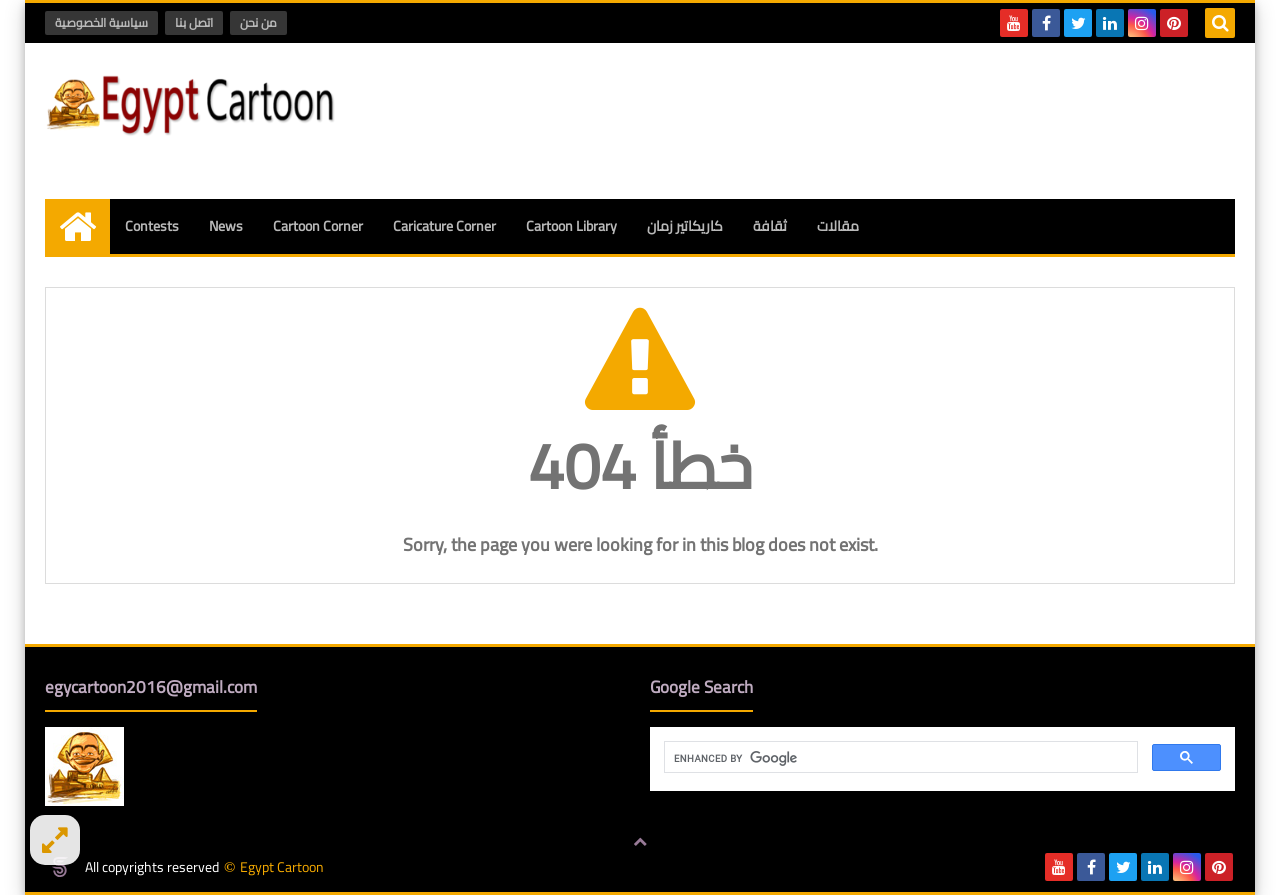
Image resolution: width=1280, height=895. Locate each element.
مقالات (838, 226)
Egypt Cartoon (282, 867)
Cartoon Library (571, 226)
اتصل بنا (194, 22)
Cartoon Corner (318, 226)
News (226, 226)
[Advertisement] (871, 118)
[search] (899, 758)
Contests (152, 226)
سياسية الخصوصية (101, 22)
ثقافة (770, 226)
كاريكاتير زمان (685, 226)
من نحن (258, 22)
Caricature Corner (444, 226)
